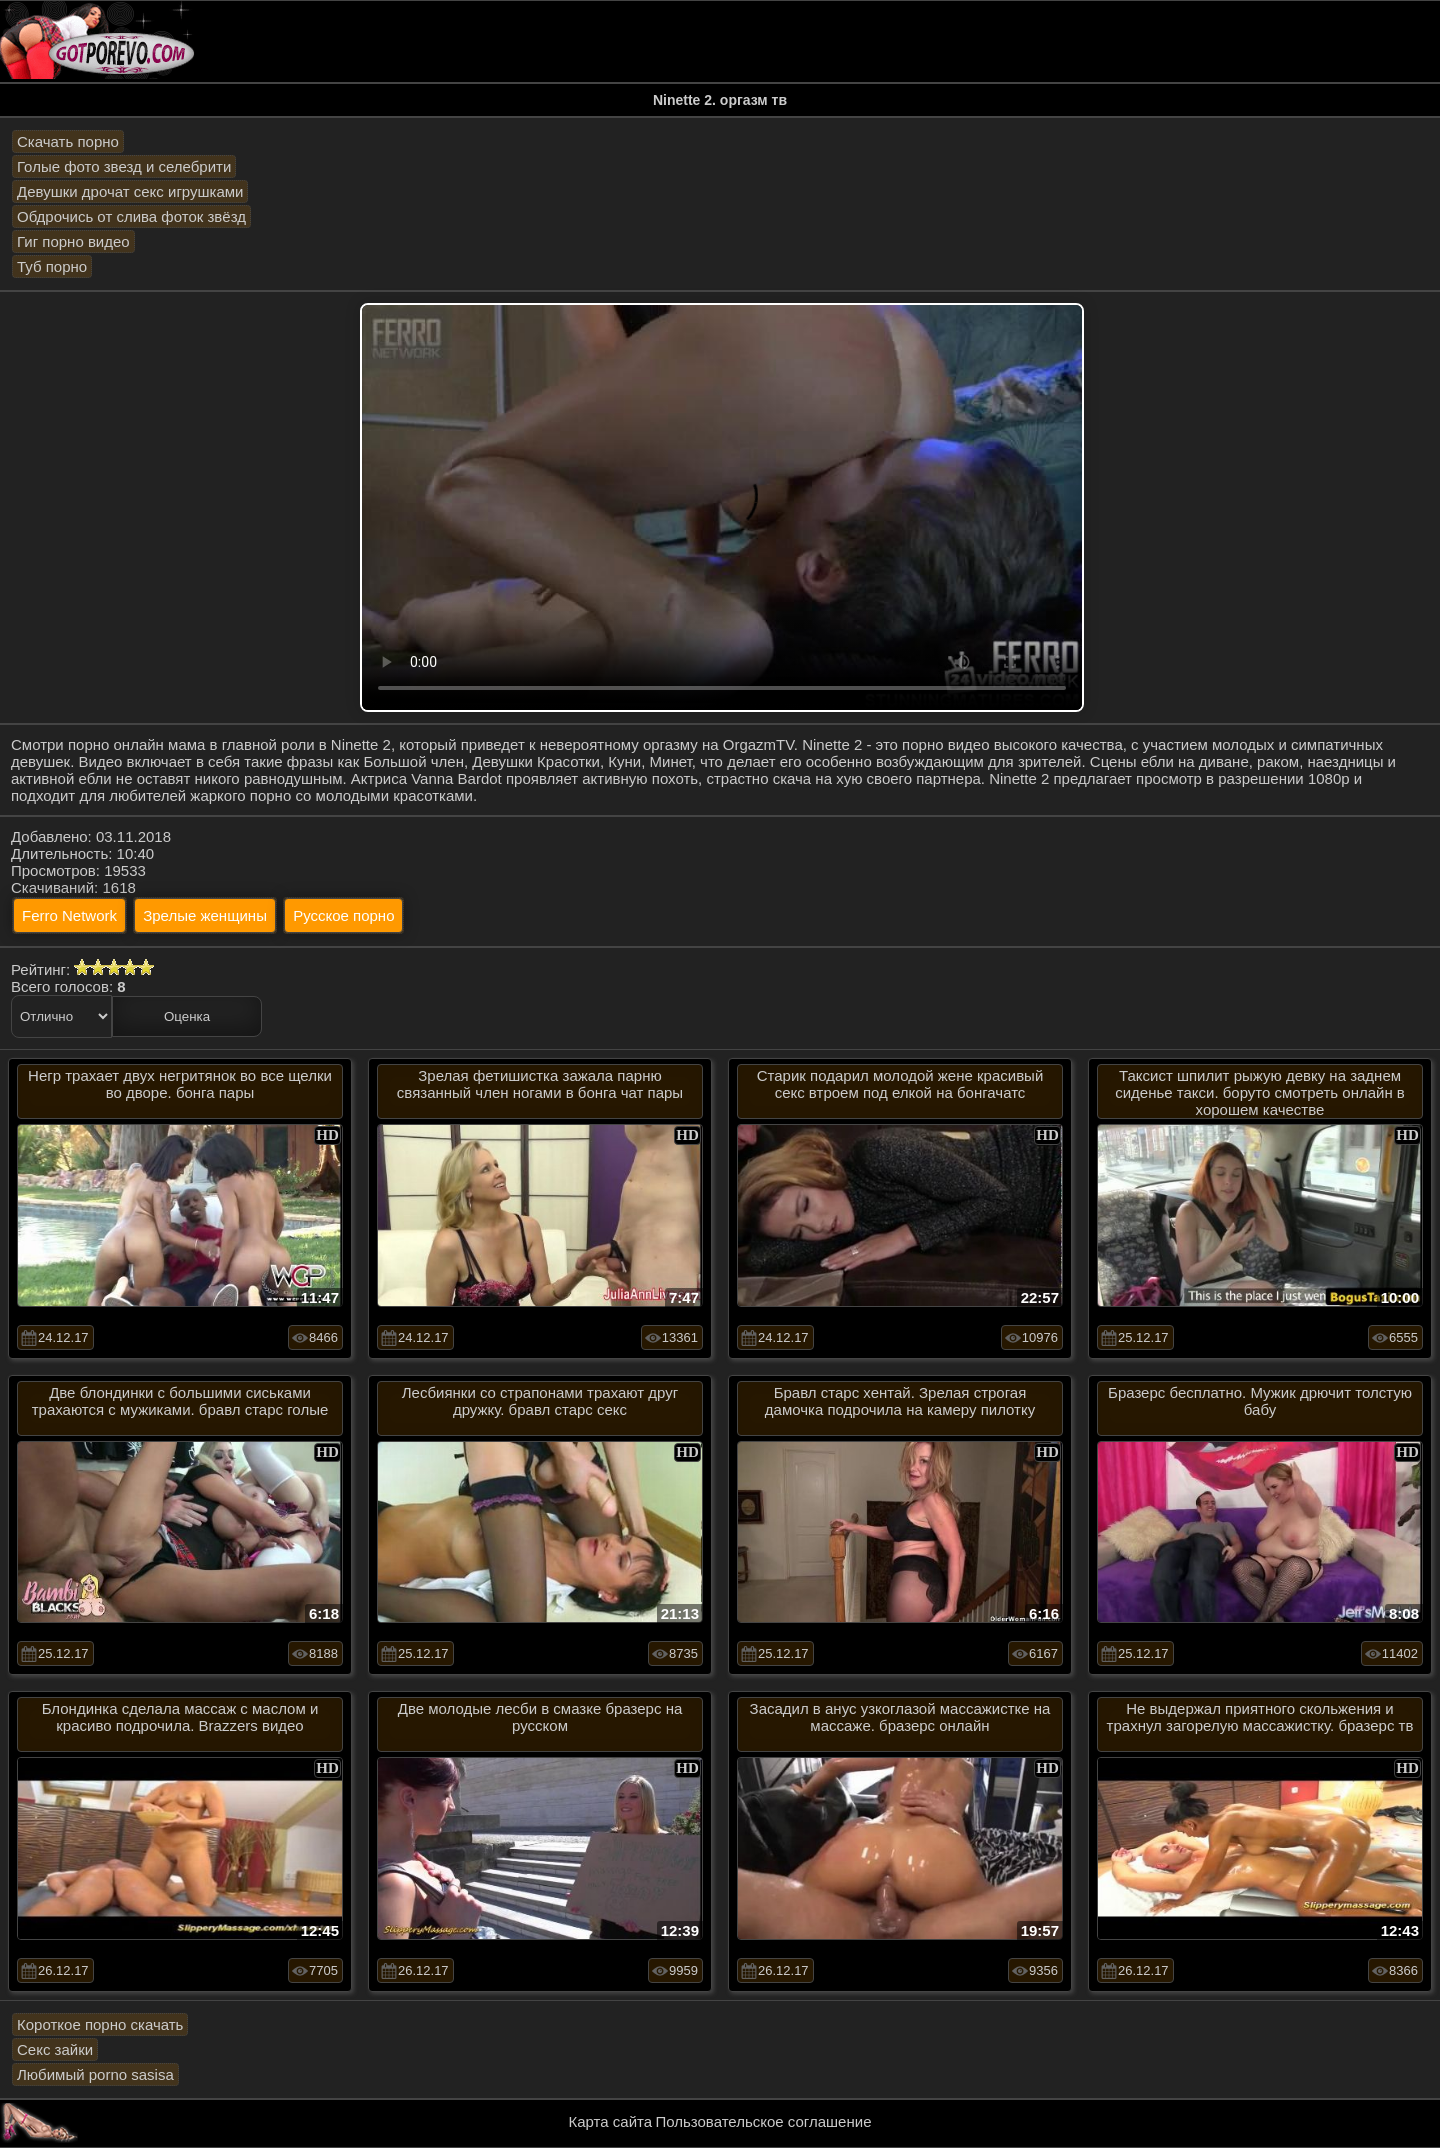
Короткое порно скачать (100, 2024)
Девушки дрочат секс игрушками (130, 191)
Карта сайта (611, 2121)
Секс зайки (55, 2049)
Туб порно (52, 266)
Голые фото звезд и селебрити (124, 166)
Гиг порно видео (73, 241)
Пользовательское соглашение (763, 2121)
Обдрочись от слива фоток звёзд (131, 216)
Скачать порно (68, 141)
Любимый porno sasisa (95, 2074)
